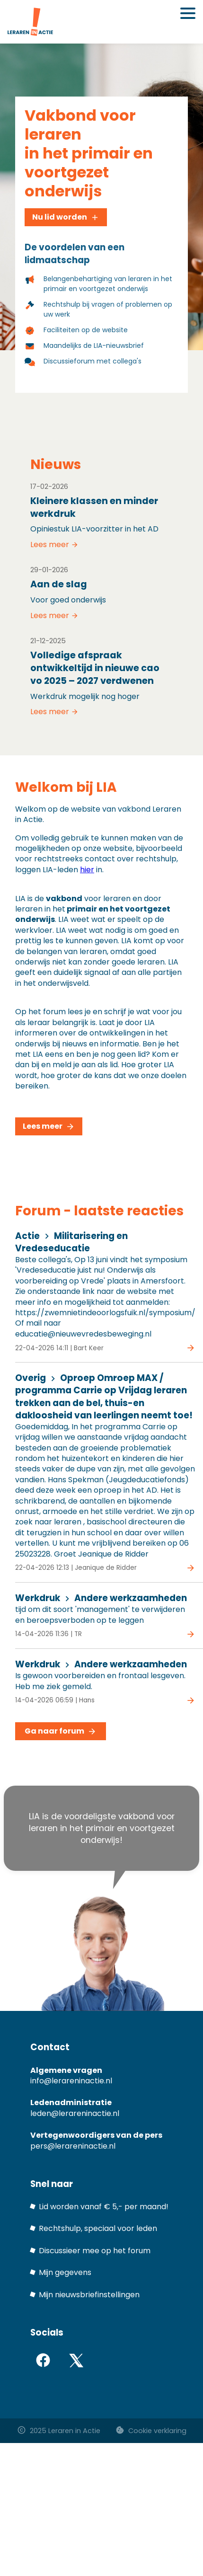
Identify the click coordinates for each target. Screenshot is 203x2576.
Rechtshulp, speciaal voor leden (98, 2228)
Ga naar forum (61, 1731)
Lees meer (54, 545)
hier (87, 869)
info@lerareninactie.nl (71, 2080)
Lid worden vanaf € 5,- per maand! (103, 2206)
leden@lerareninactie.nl (74, 2113)
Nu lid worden (65, 217)
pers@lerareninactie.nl (72, 2146)
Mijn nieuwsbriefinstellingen (89, 2294)
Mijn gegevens (65, 2272)
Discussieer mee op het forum (94, 2250)
